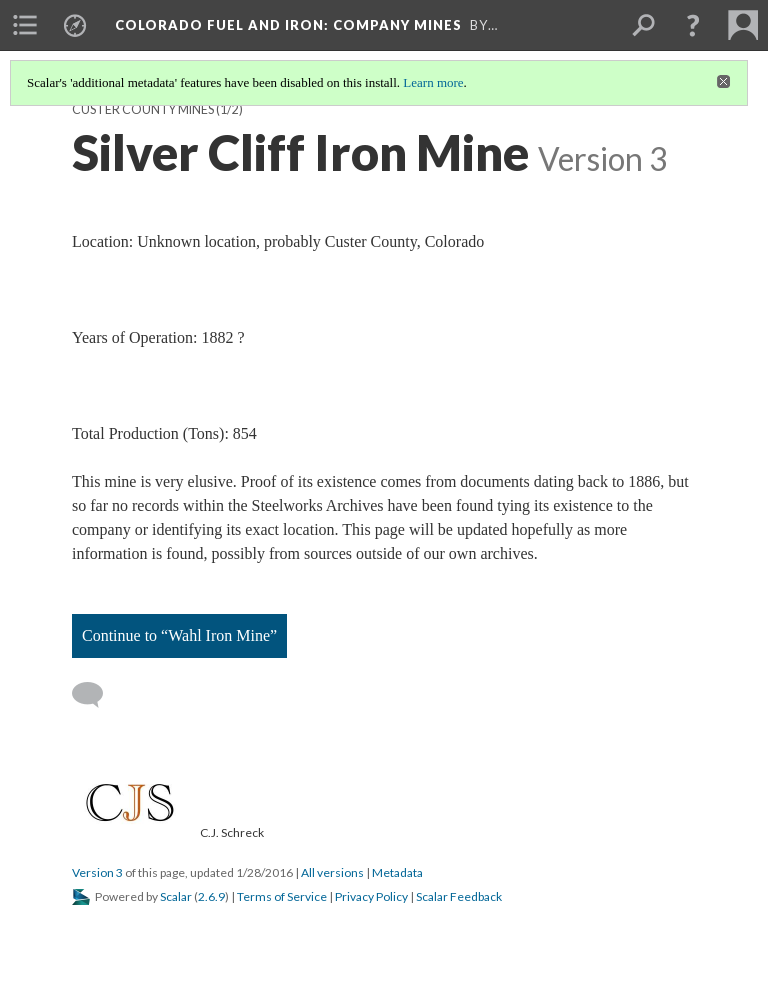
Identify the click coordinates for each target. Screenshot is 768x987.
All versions (332, 872)
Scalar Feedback (459, 896)
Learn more (433, 82)
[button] (693, 25)
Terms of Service (282, 896)
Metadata (397, 872)
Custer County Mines (143, 109)
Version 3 (97, 872)
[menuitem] (25, 25)
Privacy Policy (371, 896)
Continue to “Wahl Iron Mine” (179, 635)
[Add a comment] (96, 695)
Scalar (176, 896)
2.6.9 (211, 896)
